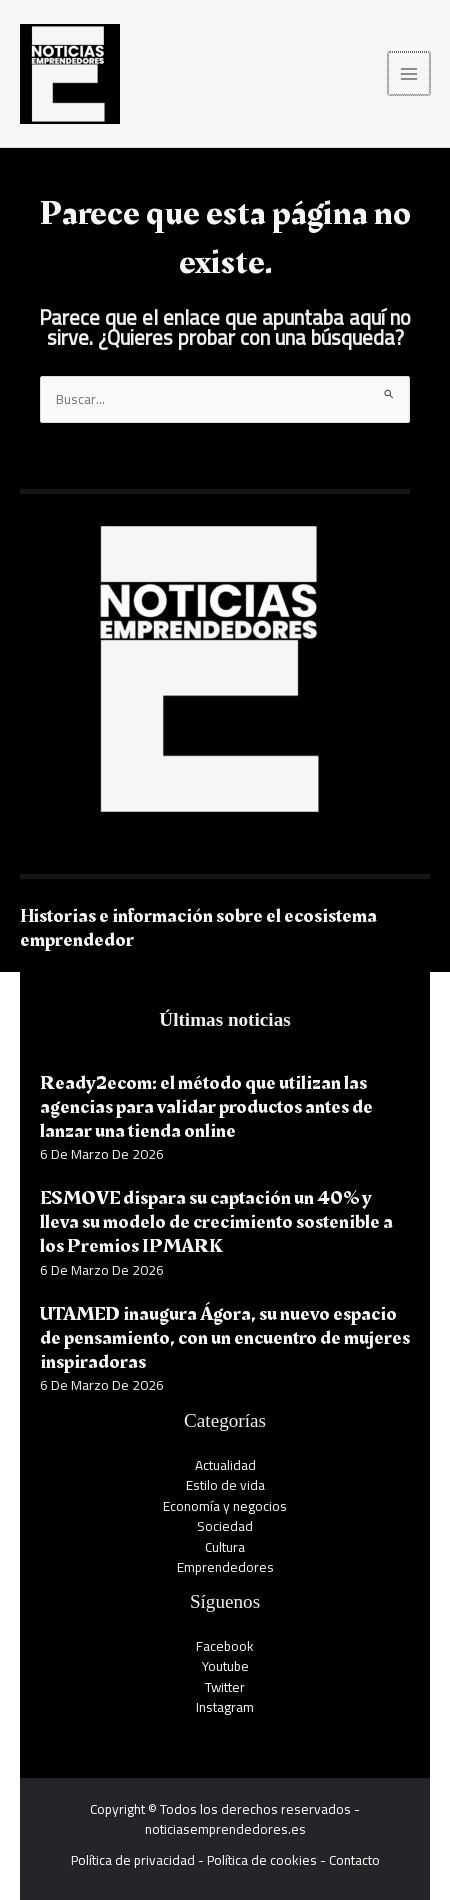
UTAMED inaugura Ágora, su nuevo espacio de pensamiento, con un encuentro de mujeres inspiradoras (225, 1338)
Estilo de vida (225, 1485)
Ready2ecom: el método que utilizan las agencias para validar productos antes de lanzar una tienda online (206, 1107)
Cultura (225, 1547)
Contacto (354, 1860)
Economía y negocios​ (225, 1506)
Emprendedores (225, 1567)
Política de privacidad (133, 1860)
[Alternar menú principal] (410, 73)
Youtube (225, 1666)
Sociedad (225, 1526)
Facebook (225, 1646)
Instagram (225, 1707)
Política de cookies (262, 1860)
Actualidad (225, 1465)
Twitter (225, 1687)
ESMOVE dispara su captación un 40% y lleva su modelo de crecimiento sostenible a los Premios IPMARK (216, 1222)
